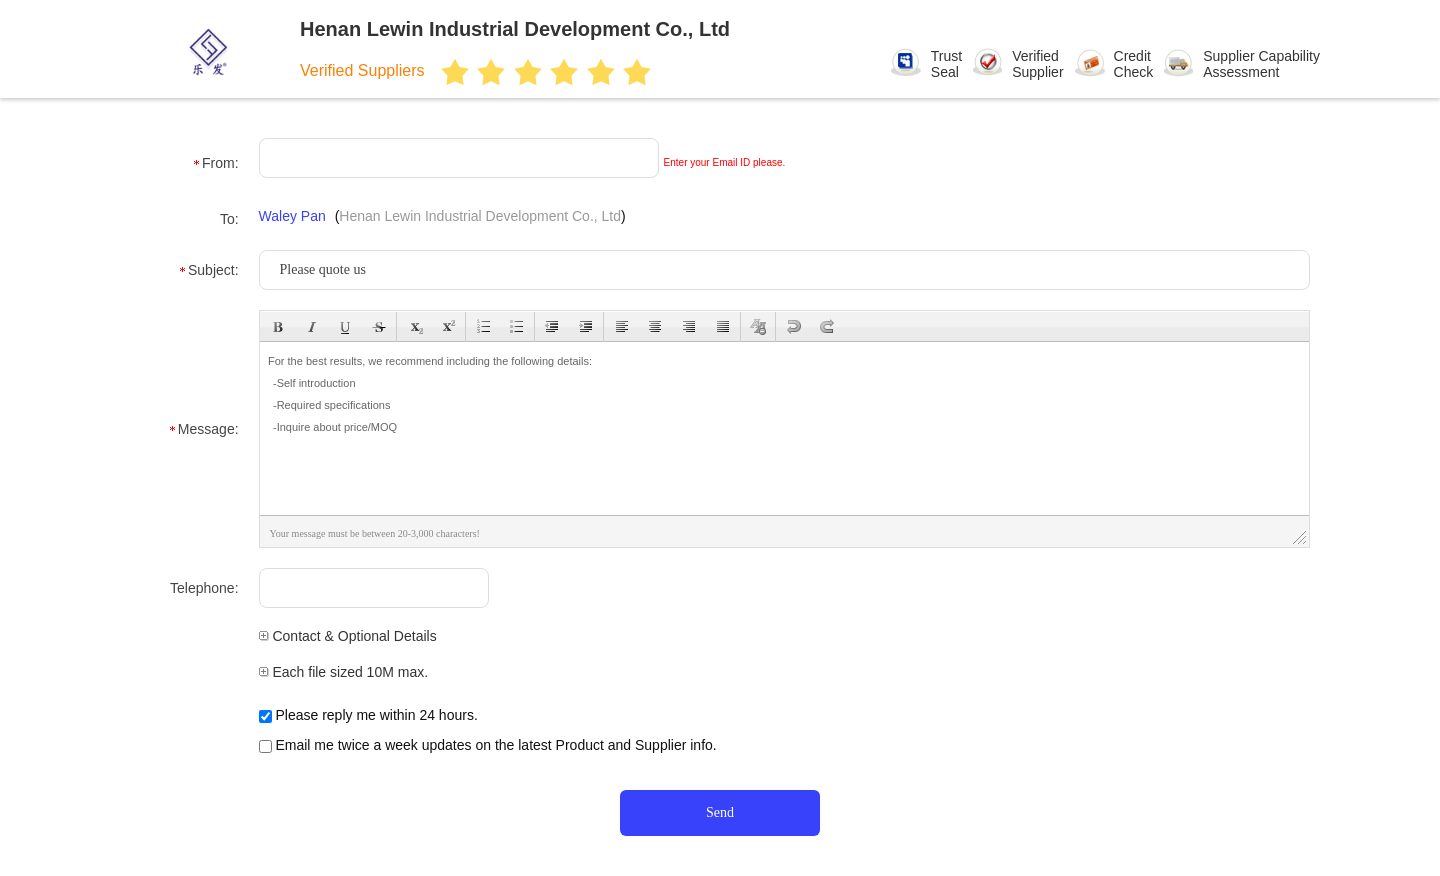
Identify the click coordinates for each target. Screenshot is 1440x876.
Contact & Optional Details (348, 636)
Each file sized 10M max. (344, 672)
